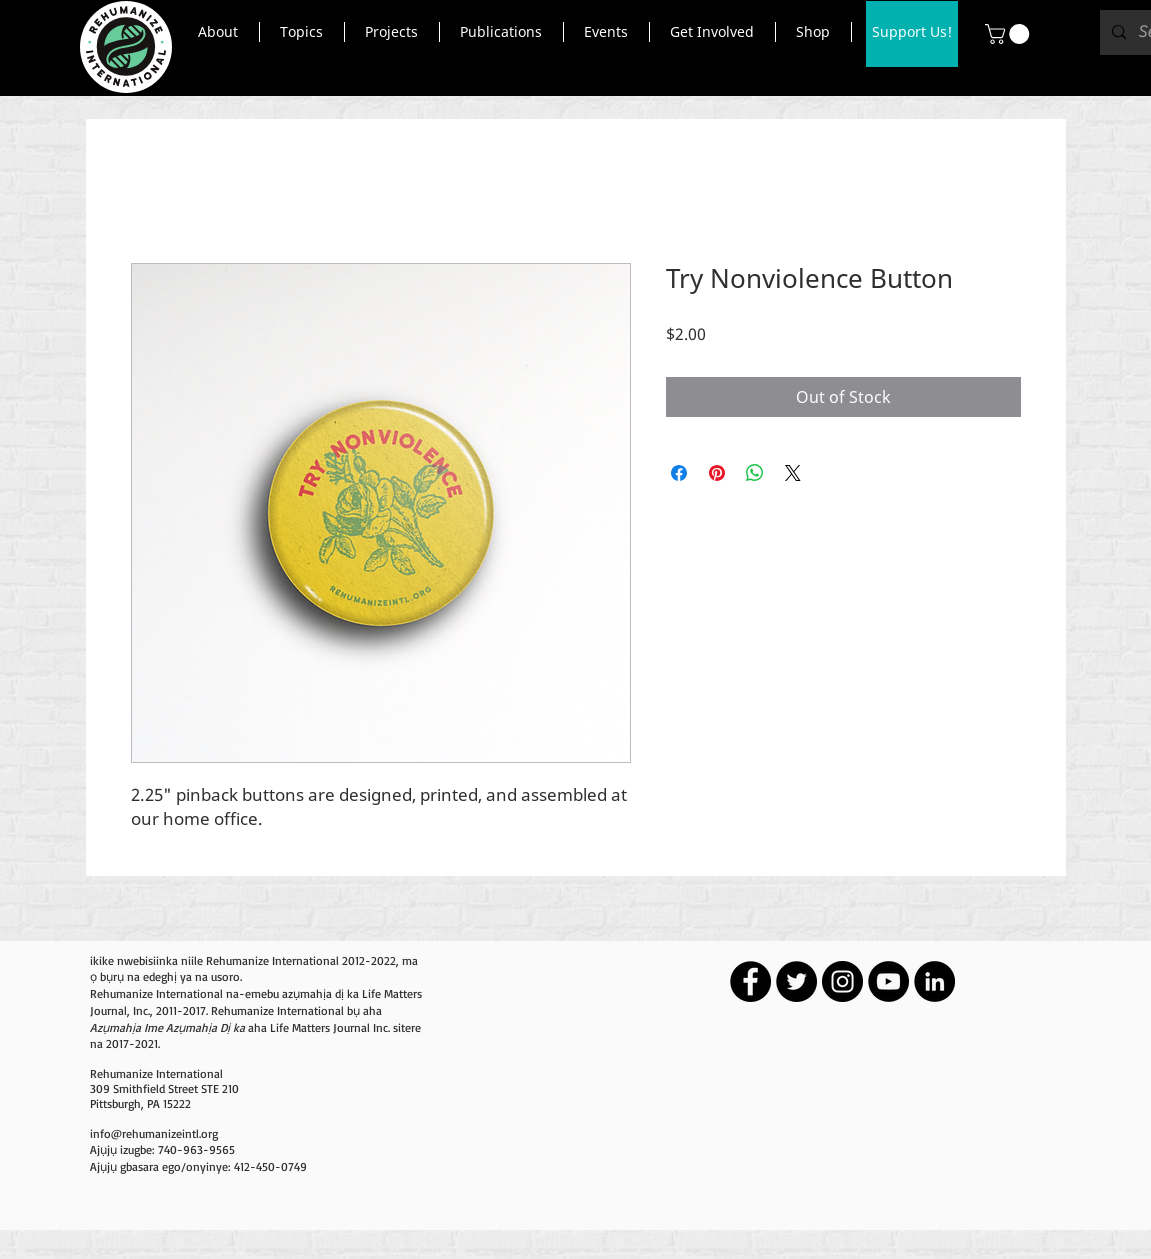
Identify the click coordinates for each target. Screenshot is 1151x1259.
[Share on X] (793, 473)
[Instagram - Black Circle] (842, 981)
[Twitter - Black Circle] (796, 981)
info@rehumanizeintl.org (154, 1133)
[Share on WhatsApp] (755, 473)
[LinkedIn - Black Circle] (934, 981)
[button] (218, 32)
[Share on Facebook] (679, 473)
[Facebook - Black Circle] (750, 981)
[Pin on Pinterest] (717, 473)
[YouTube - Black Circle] (888, 981)
